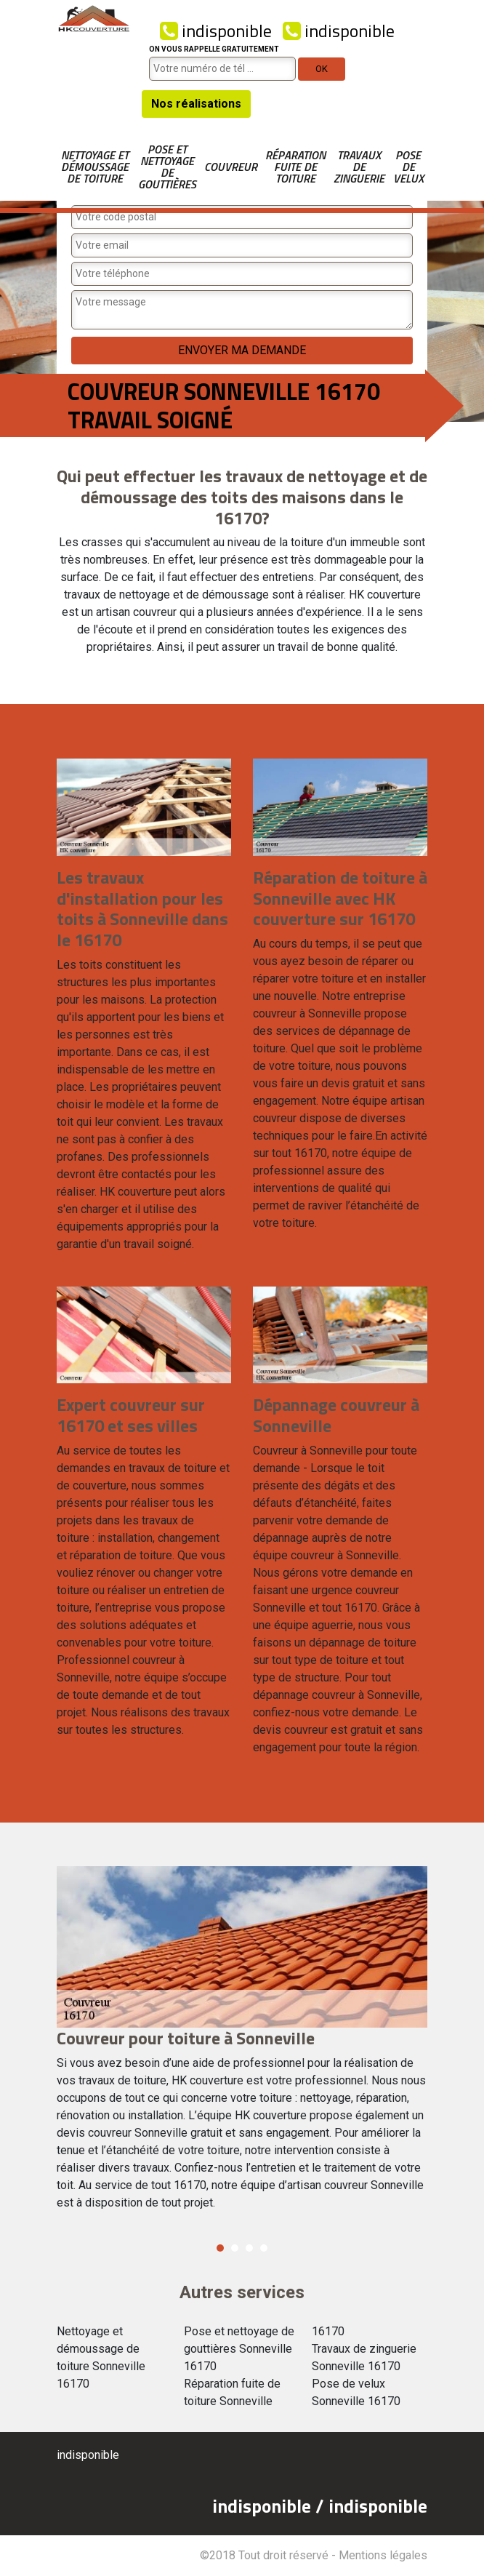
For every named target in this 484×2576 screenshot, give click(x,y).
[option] (242, 2044)
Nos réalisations (196, 104)
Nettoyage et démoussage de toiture (95, 166)
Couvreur (230, 166)
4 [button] (263, 2248)
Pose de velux (408, 166)
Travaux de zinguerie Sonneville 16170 (364, 2357)
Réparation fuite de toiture (295, 166)
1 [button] (220, 2248)
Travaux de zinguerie (359, 166)
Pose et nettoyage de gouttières (167, 166)
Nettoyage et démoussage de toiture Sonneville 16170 (101, 2357)
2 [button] (234, 2248)
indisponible (216, 30)
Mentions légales (383, 2555)
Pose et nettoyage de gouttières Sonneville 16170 (239, 2348)
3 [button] (249, 2248)
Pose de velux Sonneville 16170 (356, 2392)
